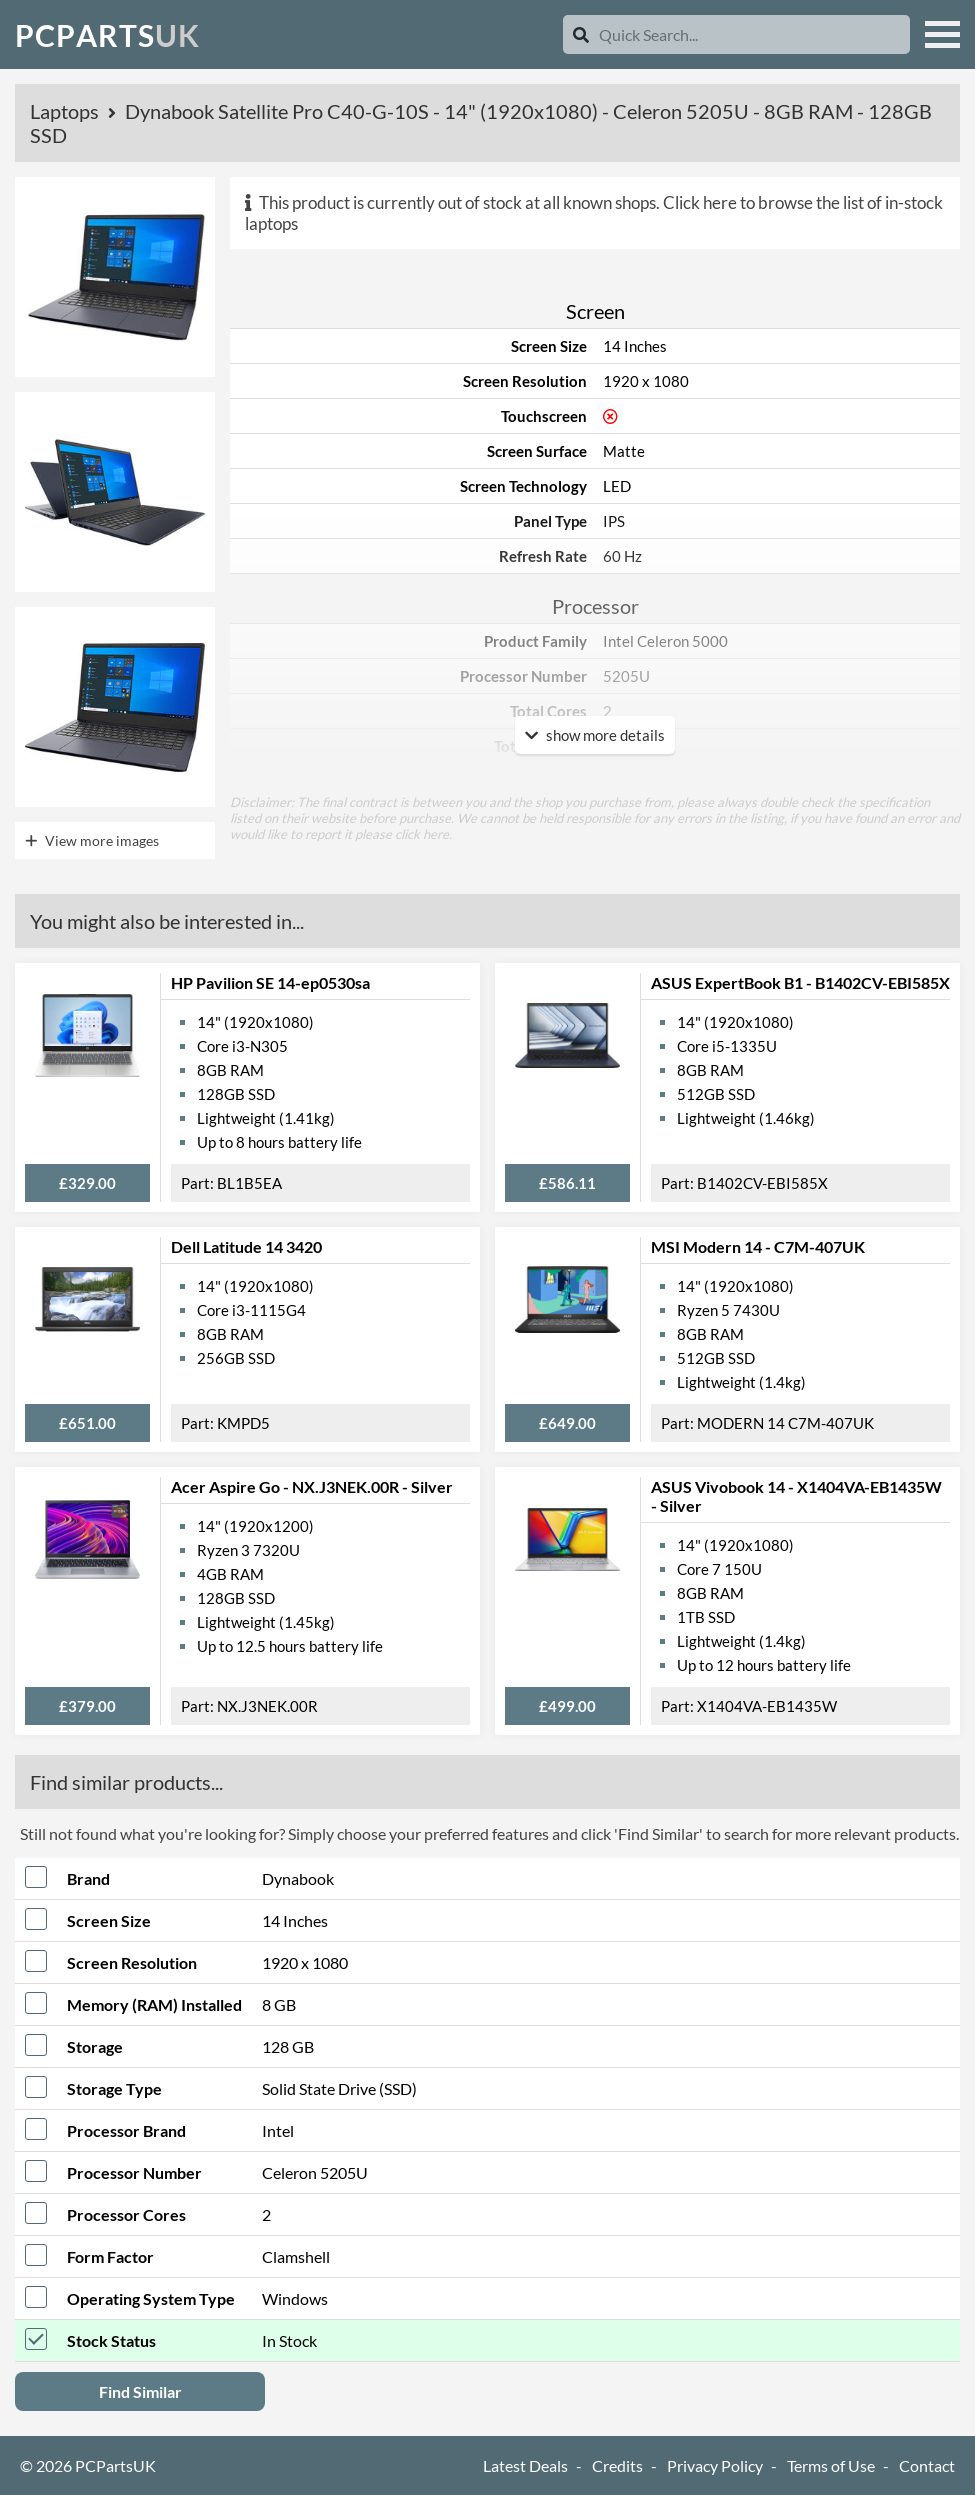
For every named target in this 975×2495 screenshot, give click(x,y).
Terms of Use (831, 2465)
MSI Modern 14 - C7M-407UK (758, 1246)
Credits (617, 2465)
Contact (927, 2465)
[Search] (581, 34)
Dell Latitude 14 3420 (246, 1246)
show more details (595, 735)
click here (422, 834)
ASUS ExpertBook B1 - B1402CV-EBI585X (800, 982)
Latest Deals (525, 2465)
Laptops (66, 111)
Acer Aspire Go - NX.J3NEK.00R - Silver (312, 1486)
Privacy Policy (715, 2465)
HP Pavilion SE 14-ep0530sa (270, 982)
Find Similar (140, 2391)
